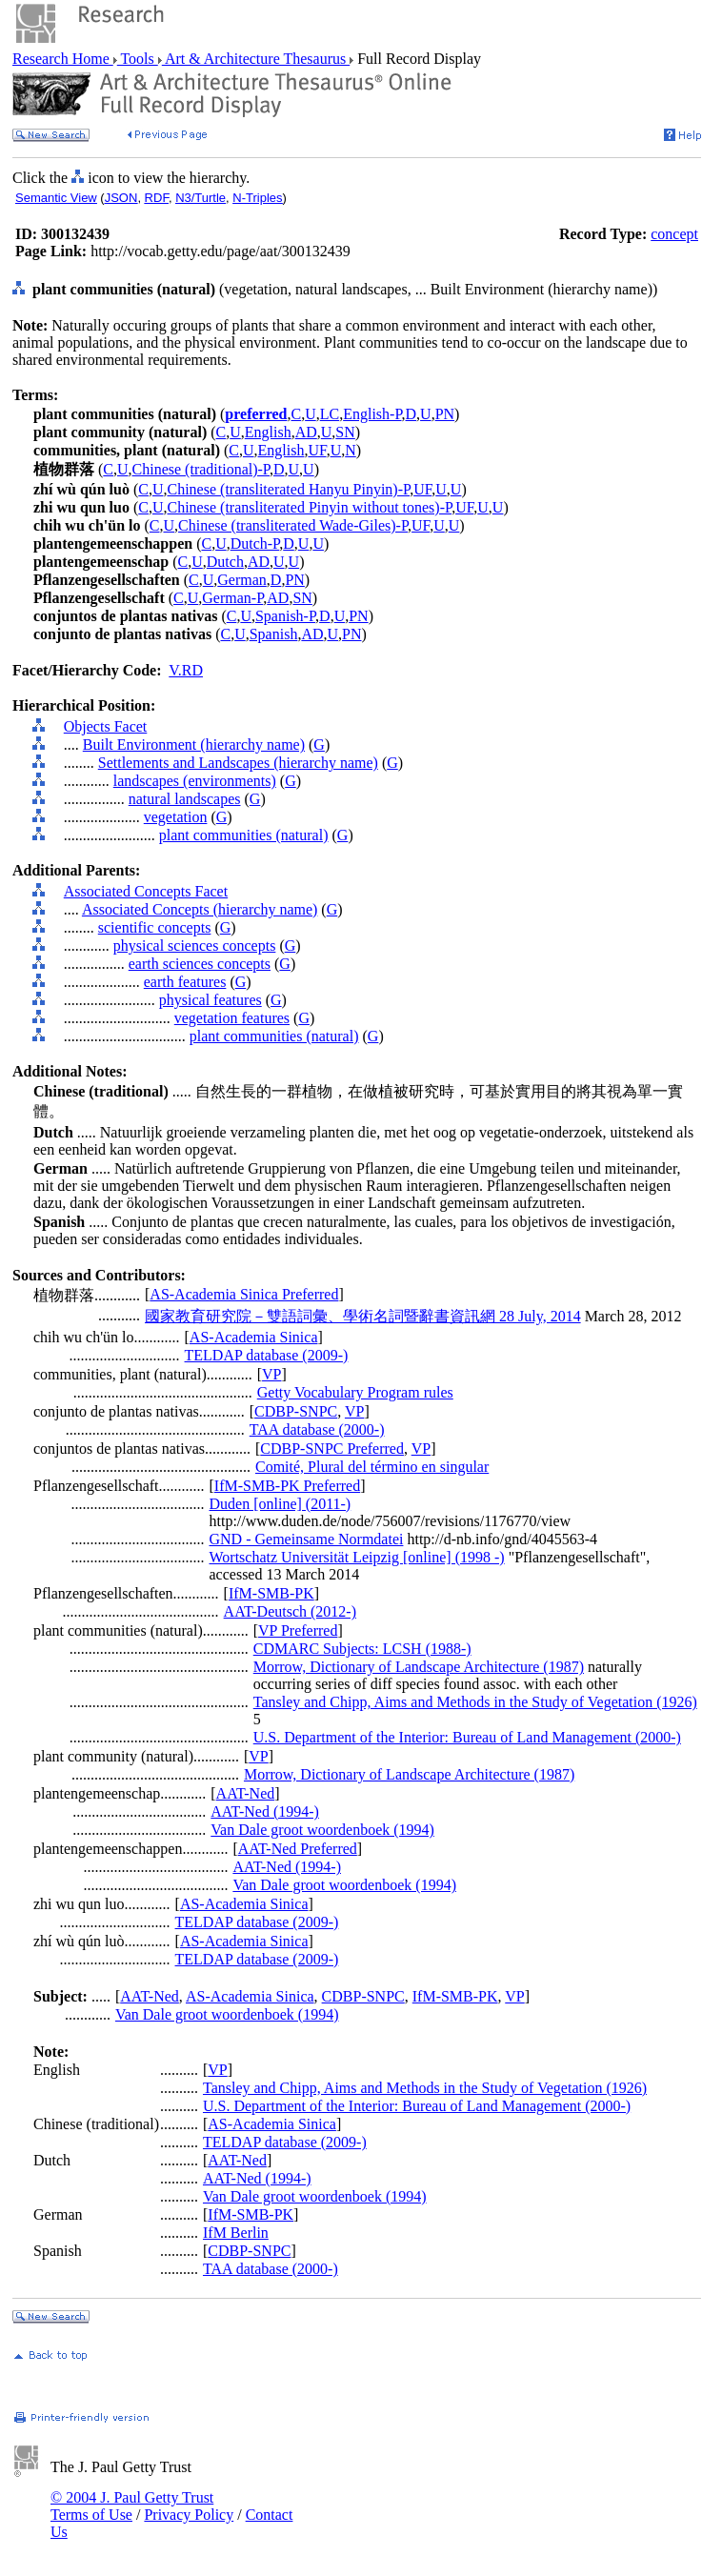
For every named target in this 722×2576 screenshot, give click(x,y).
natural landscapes (185, 799)
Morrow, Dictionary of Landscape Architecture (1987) (418, 1667)
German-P (232, 598)
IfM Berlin (236, 2232)
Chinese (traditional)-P (201, 469)
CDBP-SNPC (295, 1411)
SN (344, 432)
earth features (185, 982)
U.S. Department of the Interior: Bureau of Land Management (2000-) (467, 1737)
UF (317, 450)
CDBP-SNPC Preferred (332, 1448)
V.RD (186, 670)
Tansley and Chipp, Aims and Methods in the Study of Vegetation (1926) (475, 1702)
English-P (372, 414)
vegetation (176, 817)
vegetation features (232, 1018)
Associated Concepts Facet (146, 891)
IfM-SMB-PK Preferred (287, 1486)
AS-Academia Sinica (254, 1337)
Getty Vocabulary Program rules (355, 1392)
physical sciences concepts (194, 945)
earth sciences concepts (200, 964)
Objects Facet (106, 726)
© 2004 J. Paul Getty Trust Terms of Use (131, 2506)
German (242, 580)
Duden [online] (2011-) (280, 1504)
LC (329, 414)
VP (271, 1374)
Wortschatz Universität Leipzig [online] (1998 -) (357, 1557)
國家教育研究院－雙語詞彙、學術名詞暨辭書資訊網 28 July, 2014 (363, 1316)
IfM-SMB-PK (271, 1593)
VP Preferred (297, 1630)
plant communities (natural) (244, 835)
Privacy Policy (188, 2514)
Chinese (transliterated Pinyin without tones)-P (310, 507)
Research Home (62, 58)
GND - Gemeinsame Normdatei (307, 1539)
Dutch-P (255, 543)
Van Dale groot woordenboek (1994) (322, 1829)
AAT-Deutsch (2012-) (290, 1611)
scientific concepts (154, 927)
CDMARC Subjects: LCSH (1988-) (362, 1648)
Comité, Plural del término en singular (372, 1467)
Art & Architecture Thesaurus (256, 58)
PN (444, 414)
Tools (137, 58)
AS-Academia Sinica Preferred (244, 1294)
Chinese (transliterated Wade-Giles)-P (293, 525)
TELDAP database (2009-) (267, 1355)
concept (674, 234)
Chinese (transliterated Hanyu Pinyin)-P (289, 489)
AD (306, 432)
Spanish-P (285, 616)
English (268, 432)
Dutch (225, 561)
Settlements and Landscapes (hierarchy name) (238, 763)
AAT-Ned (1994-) (265, 1811)
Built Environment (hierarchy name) (194, 744)
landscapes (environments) (194, 781)
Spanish (274, 634)
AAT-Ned (245, 1793)
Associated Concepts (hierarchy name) (199, 909)
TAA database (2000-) (317, 1429)
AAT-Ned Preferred (297, 1849)
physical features (210, 1000)
